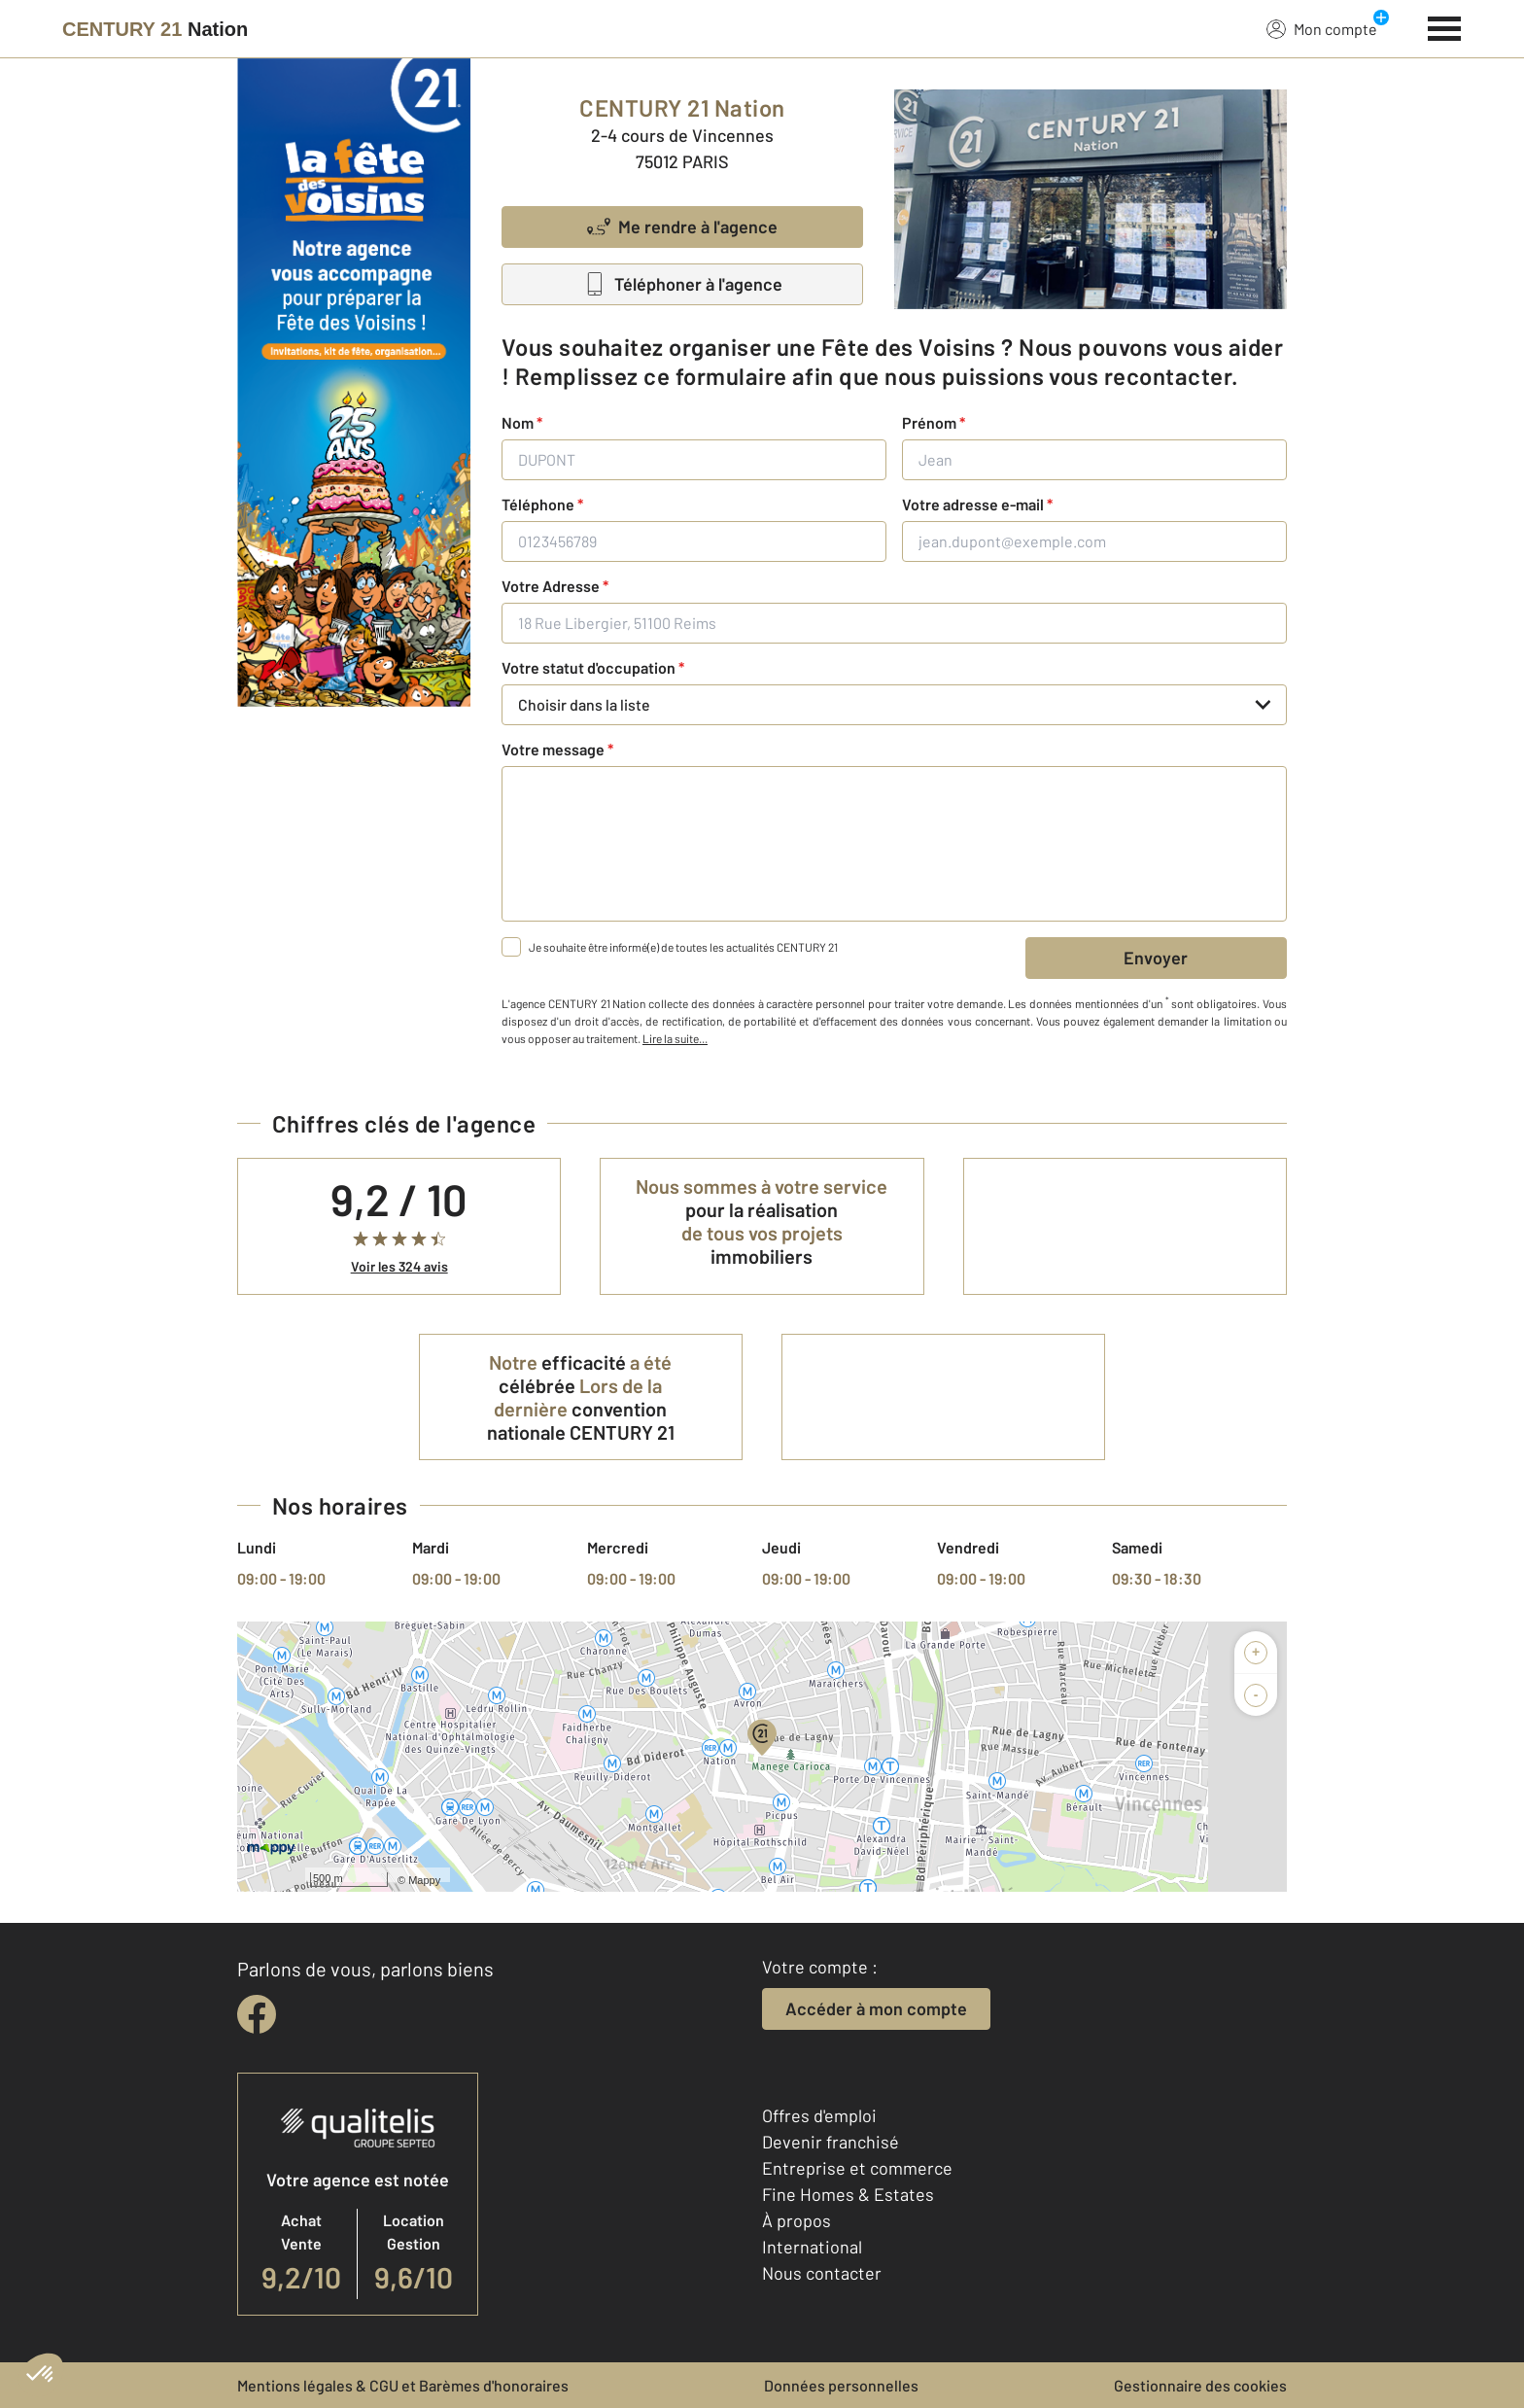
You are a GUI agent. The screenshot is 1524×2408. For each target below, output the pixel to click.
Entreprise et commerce (857, 2168)
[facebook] (256, 2014)
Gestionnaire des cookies (1200, 2385)
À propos (796, 2220)
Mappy (424, 1880)
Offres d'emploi (819, 2115)
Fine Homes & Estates (848, 2194)
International (812, 2246)
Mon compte (1321, 28)
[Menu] (1445, 26)
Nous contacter (822, 2273)
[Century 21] (155, 29)
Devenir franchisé (830, 2141)
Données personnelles (841, 2385)
